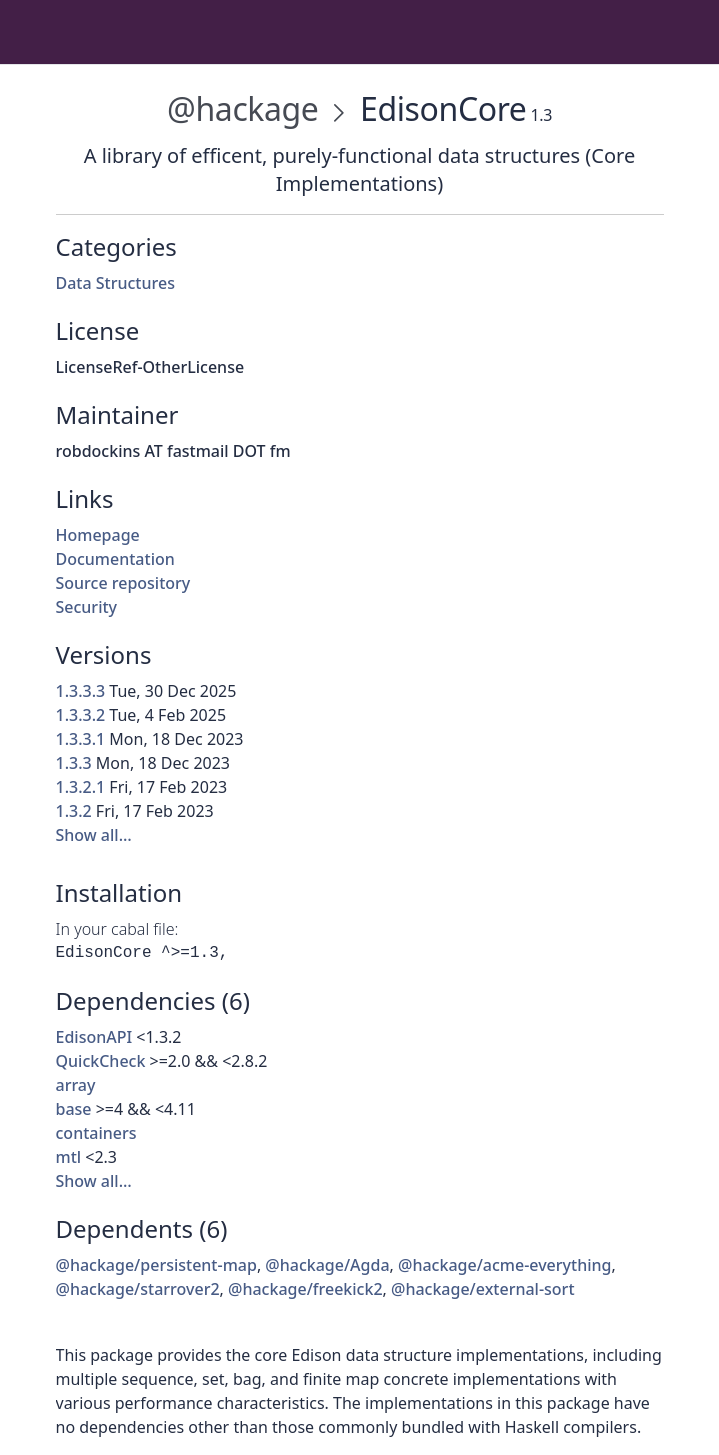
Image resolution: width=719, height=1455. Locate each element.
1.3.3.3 (81, 691)
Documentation (115, 559)
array (76, 1085)
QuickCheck (101, 1061)
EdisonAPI (94, 1037)
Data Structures (115, 283)
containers (96, 1133)
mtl (69, 1157)
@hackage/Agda (327, 1265)
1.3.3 (74, 763)
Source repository (123, 583)
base (74, 1109)
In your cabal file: (117, 929)
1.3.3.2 (81, 715)
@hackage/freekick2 (305, 1289)
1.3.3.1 (81, 739)
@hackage (242, 108)
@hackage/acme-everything (504, 1265)
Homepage (98, 535)
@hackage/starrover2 (138, 1289)
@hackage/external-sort (483, 1289)
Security (87, 607)
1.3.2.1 (81, 787)
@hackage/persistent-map (156, 1265)
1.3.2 (74, 811)
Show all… (94, 835)
